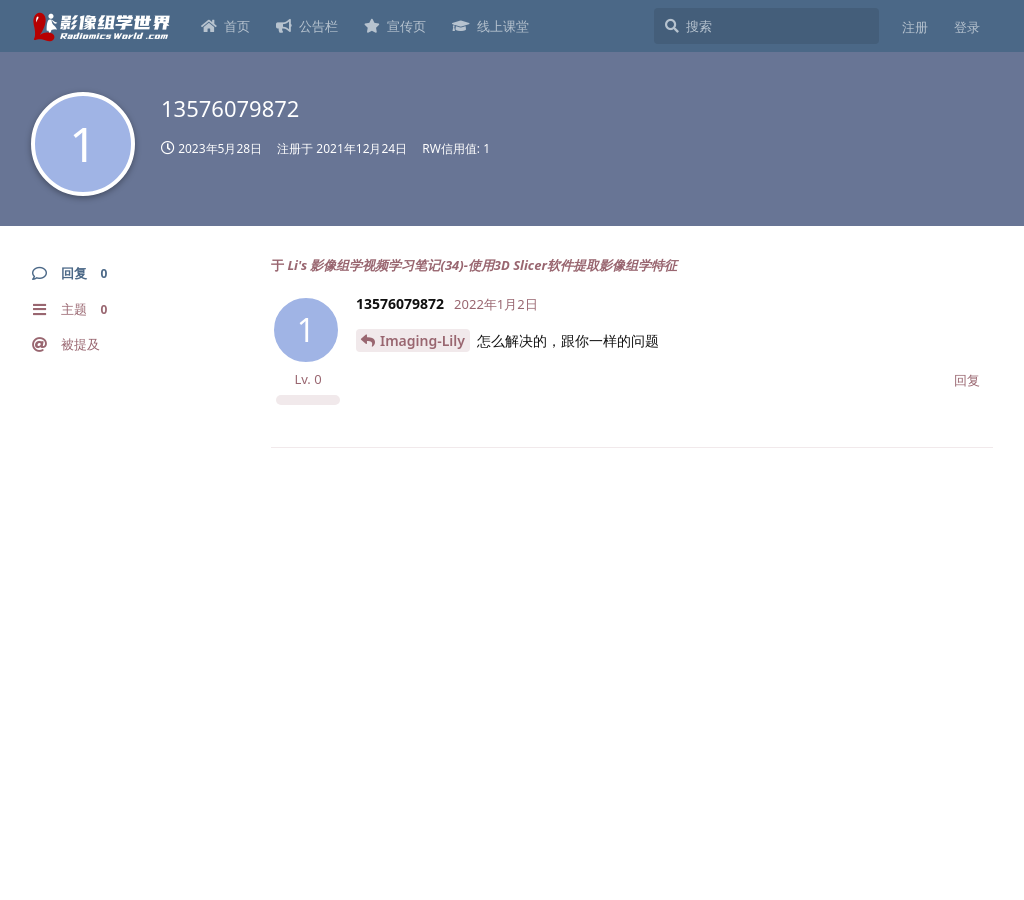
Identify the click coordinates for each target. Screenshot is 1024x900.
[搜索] (766, 26)
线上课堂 (490, 26)
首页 (225, 26)
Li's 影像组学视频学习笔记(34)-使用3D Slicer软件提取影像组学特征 (482, 265)
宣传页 (395, 26)
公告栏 (307, 26)
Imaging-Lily (422, 340)
